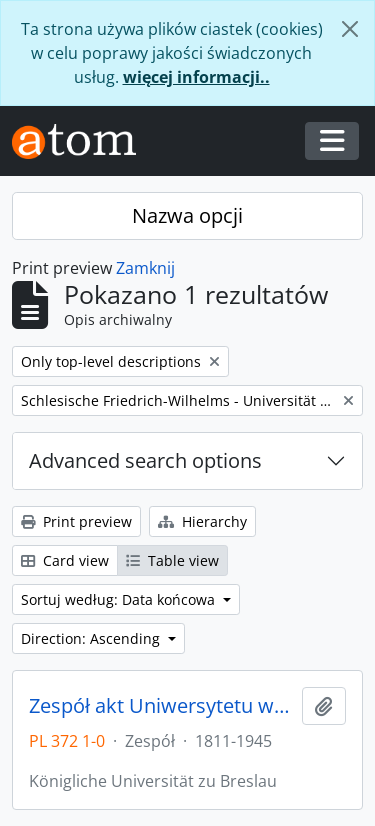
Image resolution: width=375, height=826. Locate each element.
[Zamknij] (350, 29)
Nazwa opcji (187, 215)
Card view (65, 560)
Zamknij (145, 268)
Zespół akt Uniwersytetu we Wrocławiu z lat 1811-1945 (161, 706)
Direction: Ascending (92, 638)
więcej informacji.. (196, 77)
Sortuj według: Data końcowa (120, 599)
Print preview (76, 521)
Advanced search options (145, 460)
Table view (172, 560)
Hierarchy (202, 521)
